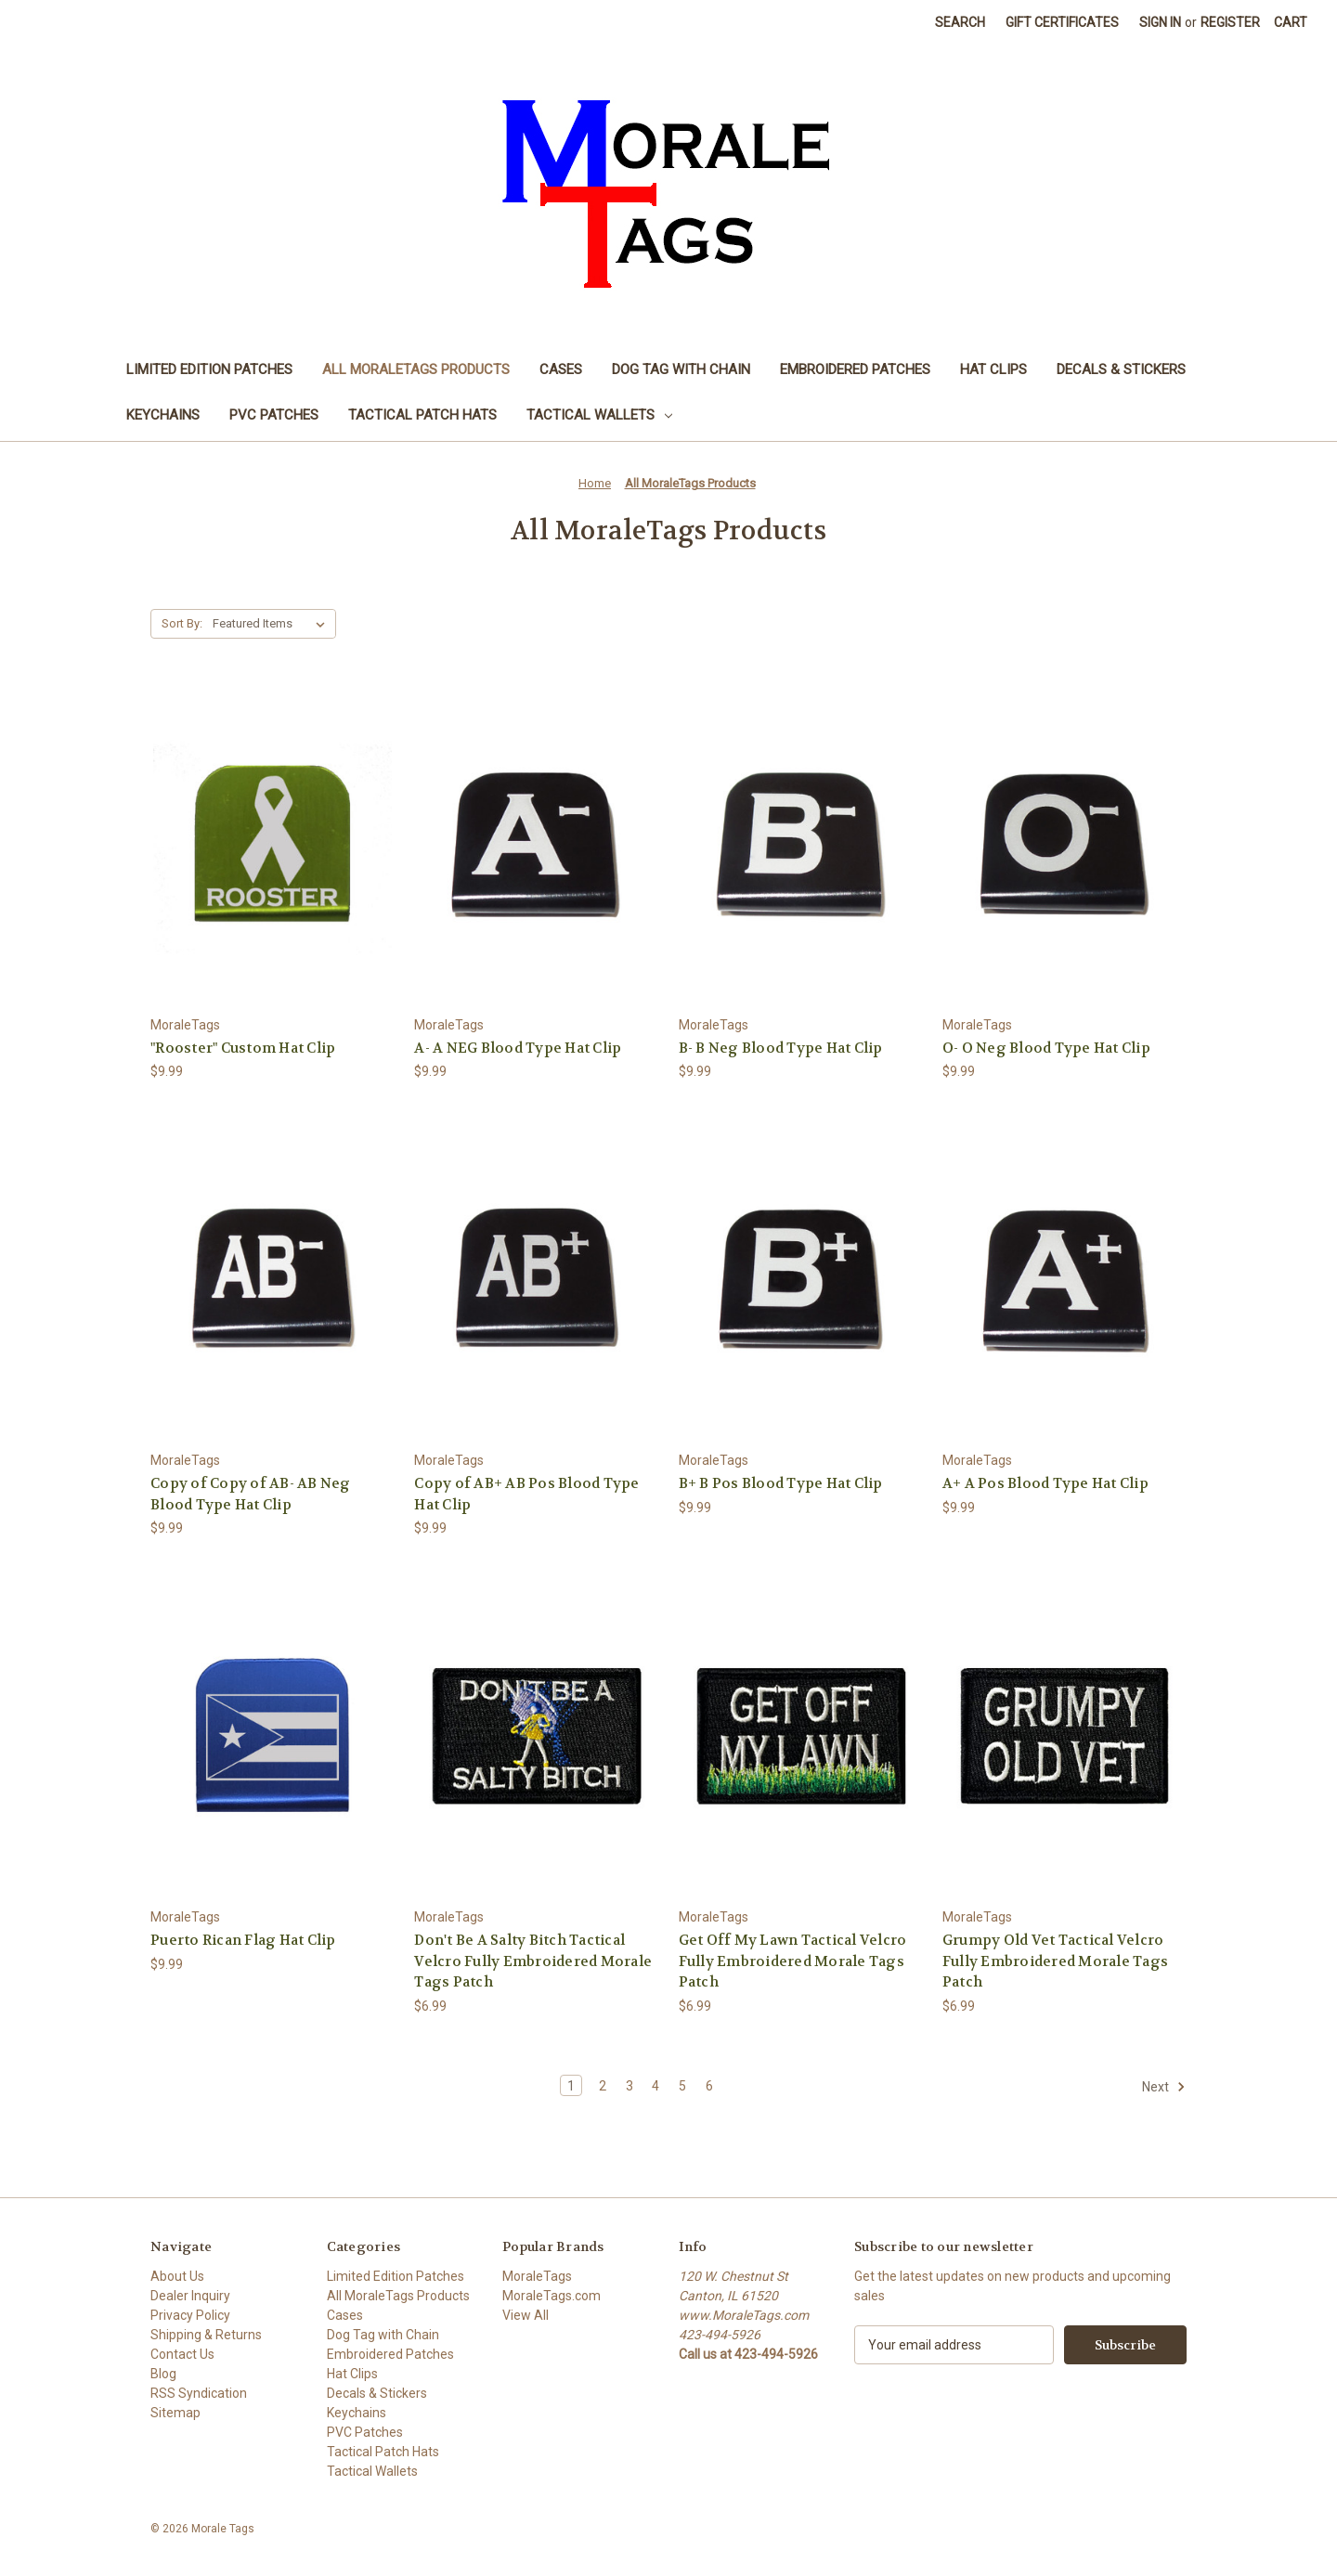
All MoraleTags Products (416, 369)
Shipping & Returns (206, 2334)
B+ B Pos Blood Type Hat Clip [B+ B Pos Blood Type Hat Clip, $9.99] (781, 1483)
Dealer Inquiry (190, 2295)
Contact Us (182, 2354)
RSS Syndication (198, 2393)
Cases (560, 369)
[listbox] (272, 624)
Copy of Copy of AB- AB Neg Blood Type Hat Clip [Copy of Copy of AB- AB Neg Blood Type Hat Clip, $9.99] (250, 1494)
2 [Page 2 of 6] (602, 2085)
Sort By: (182, 623)
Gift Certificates (1062, 22)
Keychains (163, 415)
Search (960, 22)
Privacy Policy (190, 2315)
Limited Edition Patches (209, 369)
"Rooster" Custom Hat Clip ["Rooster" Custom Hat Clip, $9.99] (242, 1048)
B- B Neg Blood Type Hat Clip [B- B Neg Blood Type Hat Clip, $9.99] (781, 1048)
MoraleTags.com (551, 2295)
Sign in (1160, 22)
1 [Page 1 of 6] (571, 2085)
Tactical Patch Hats (422, 415)
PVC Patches (273, 415)
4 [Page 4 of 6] (655, 2085)
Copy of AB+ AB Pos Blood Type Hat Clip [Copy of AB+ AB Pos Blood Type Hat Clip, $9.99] (526, 1494)
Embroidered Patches (855, 369)
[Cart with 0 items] (1291, 22)
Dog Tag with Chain (681, 369)
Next (1164, 2087)
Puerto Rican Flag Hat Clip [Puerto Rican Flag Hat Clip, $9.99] (243, 1940)
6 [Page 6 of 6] (709, 2085)
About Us (177, 2276)
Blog (163, 2373)
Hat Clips (993, 369)
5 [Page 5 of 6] (682, 2085)
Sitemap (175, 2412)
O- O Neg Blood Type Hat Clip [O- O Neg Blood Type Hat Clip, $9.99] (1046, 1048)
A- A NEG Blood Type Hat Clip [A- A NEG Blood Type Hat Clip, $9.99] (517, 1048)
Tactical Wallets (599, 415)
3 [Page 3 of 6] (629, 2085)
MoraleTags (537, 2276)
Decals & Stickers (1121, 369)
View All (525, 2315)
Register (1230, 22)
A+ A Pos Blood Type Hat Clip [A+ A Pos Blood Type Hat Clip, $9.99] (1045, 1483)
